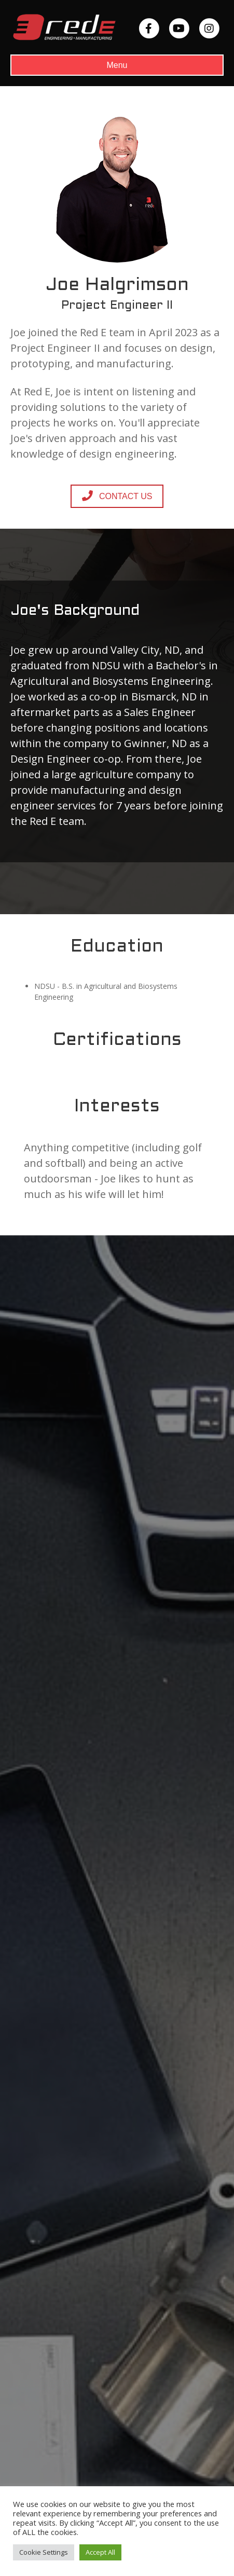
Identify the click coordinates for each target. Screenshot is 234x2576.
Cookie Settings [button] (43, 2552)
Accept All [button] (100, 2552)
